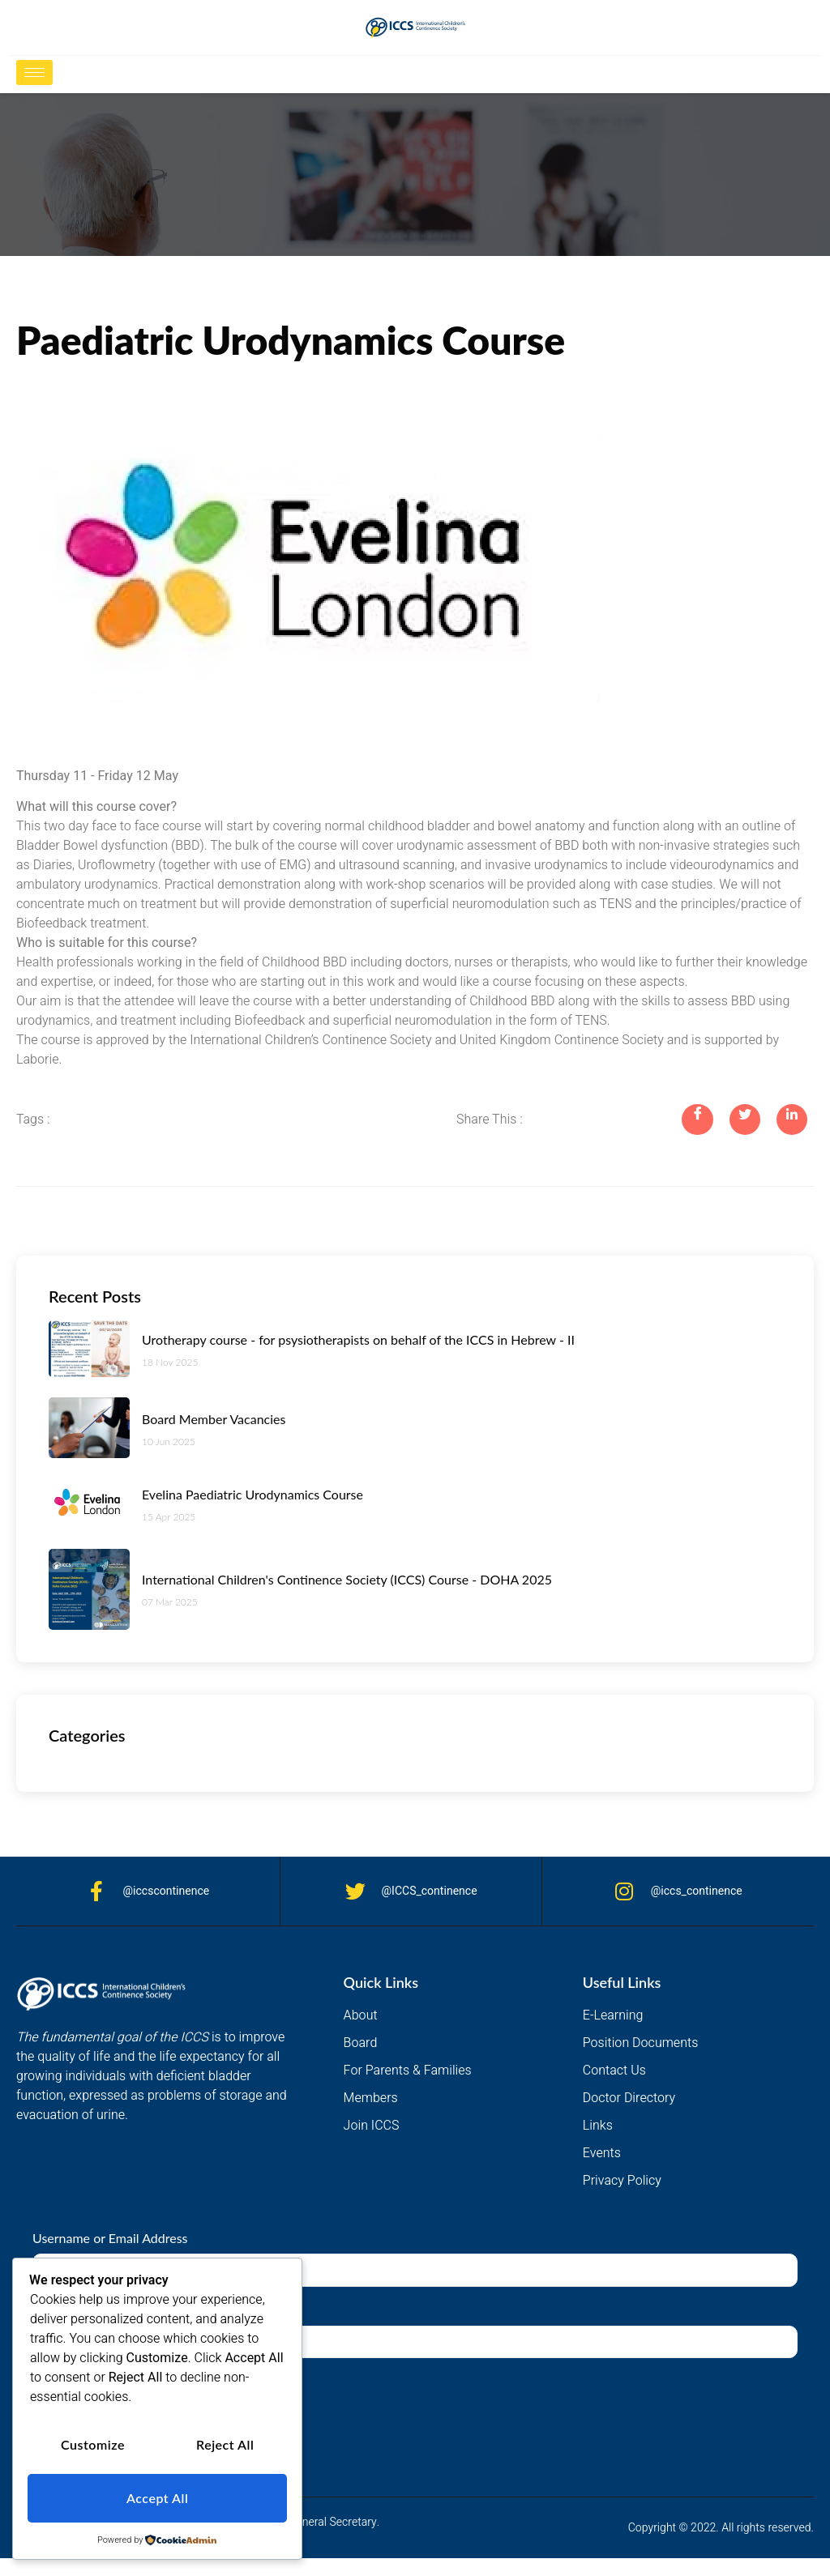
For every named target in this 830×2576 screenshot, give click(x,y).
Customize (93, 2447)
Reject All (225, 2447)
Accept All (157, 2499)
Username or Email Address (110, 2238)
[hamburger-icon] (34, 72)
